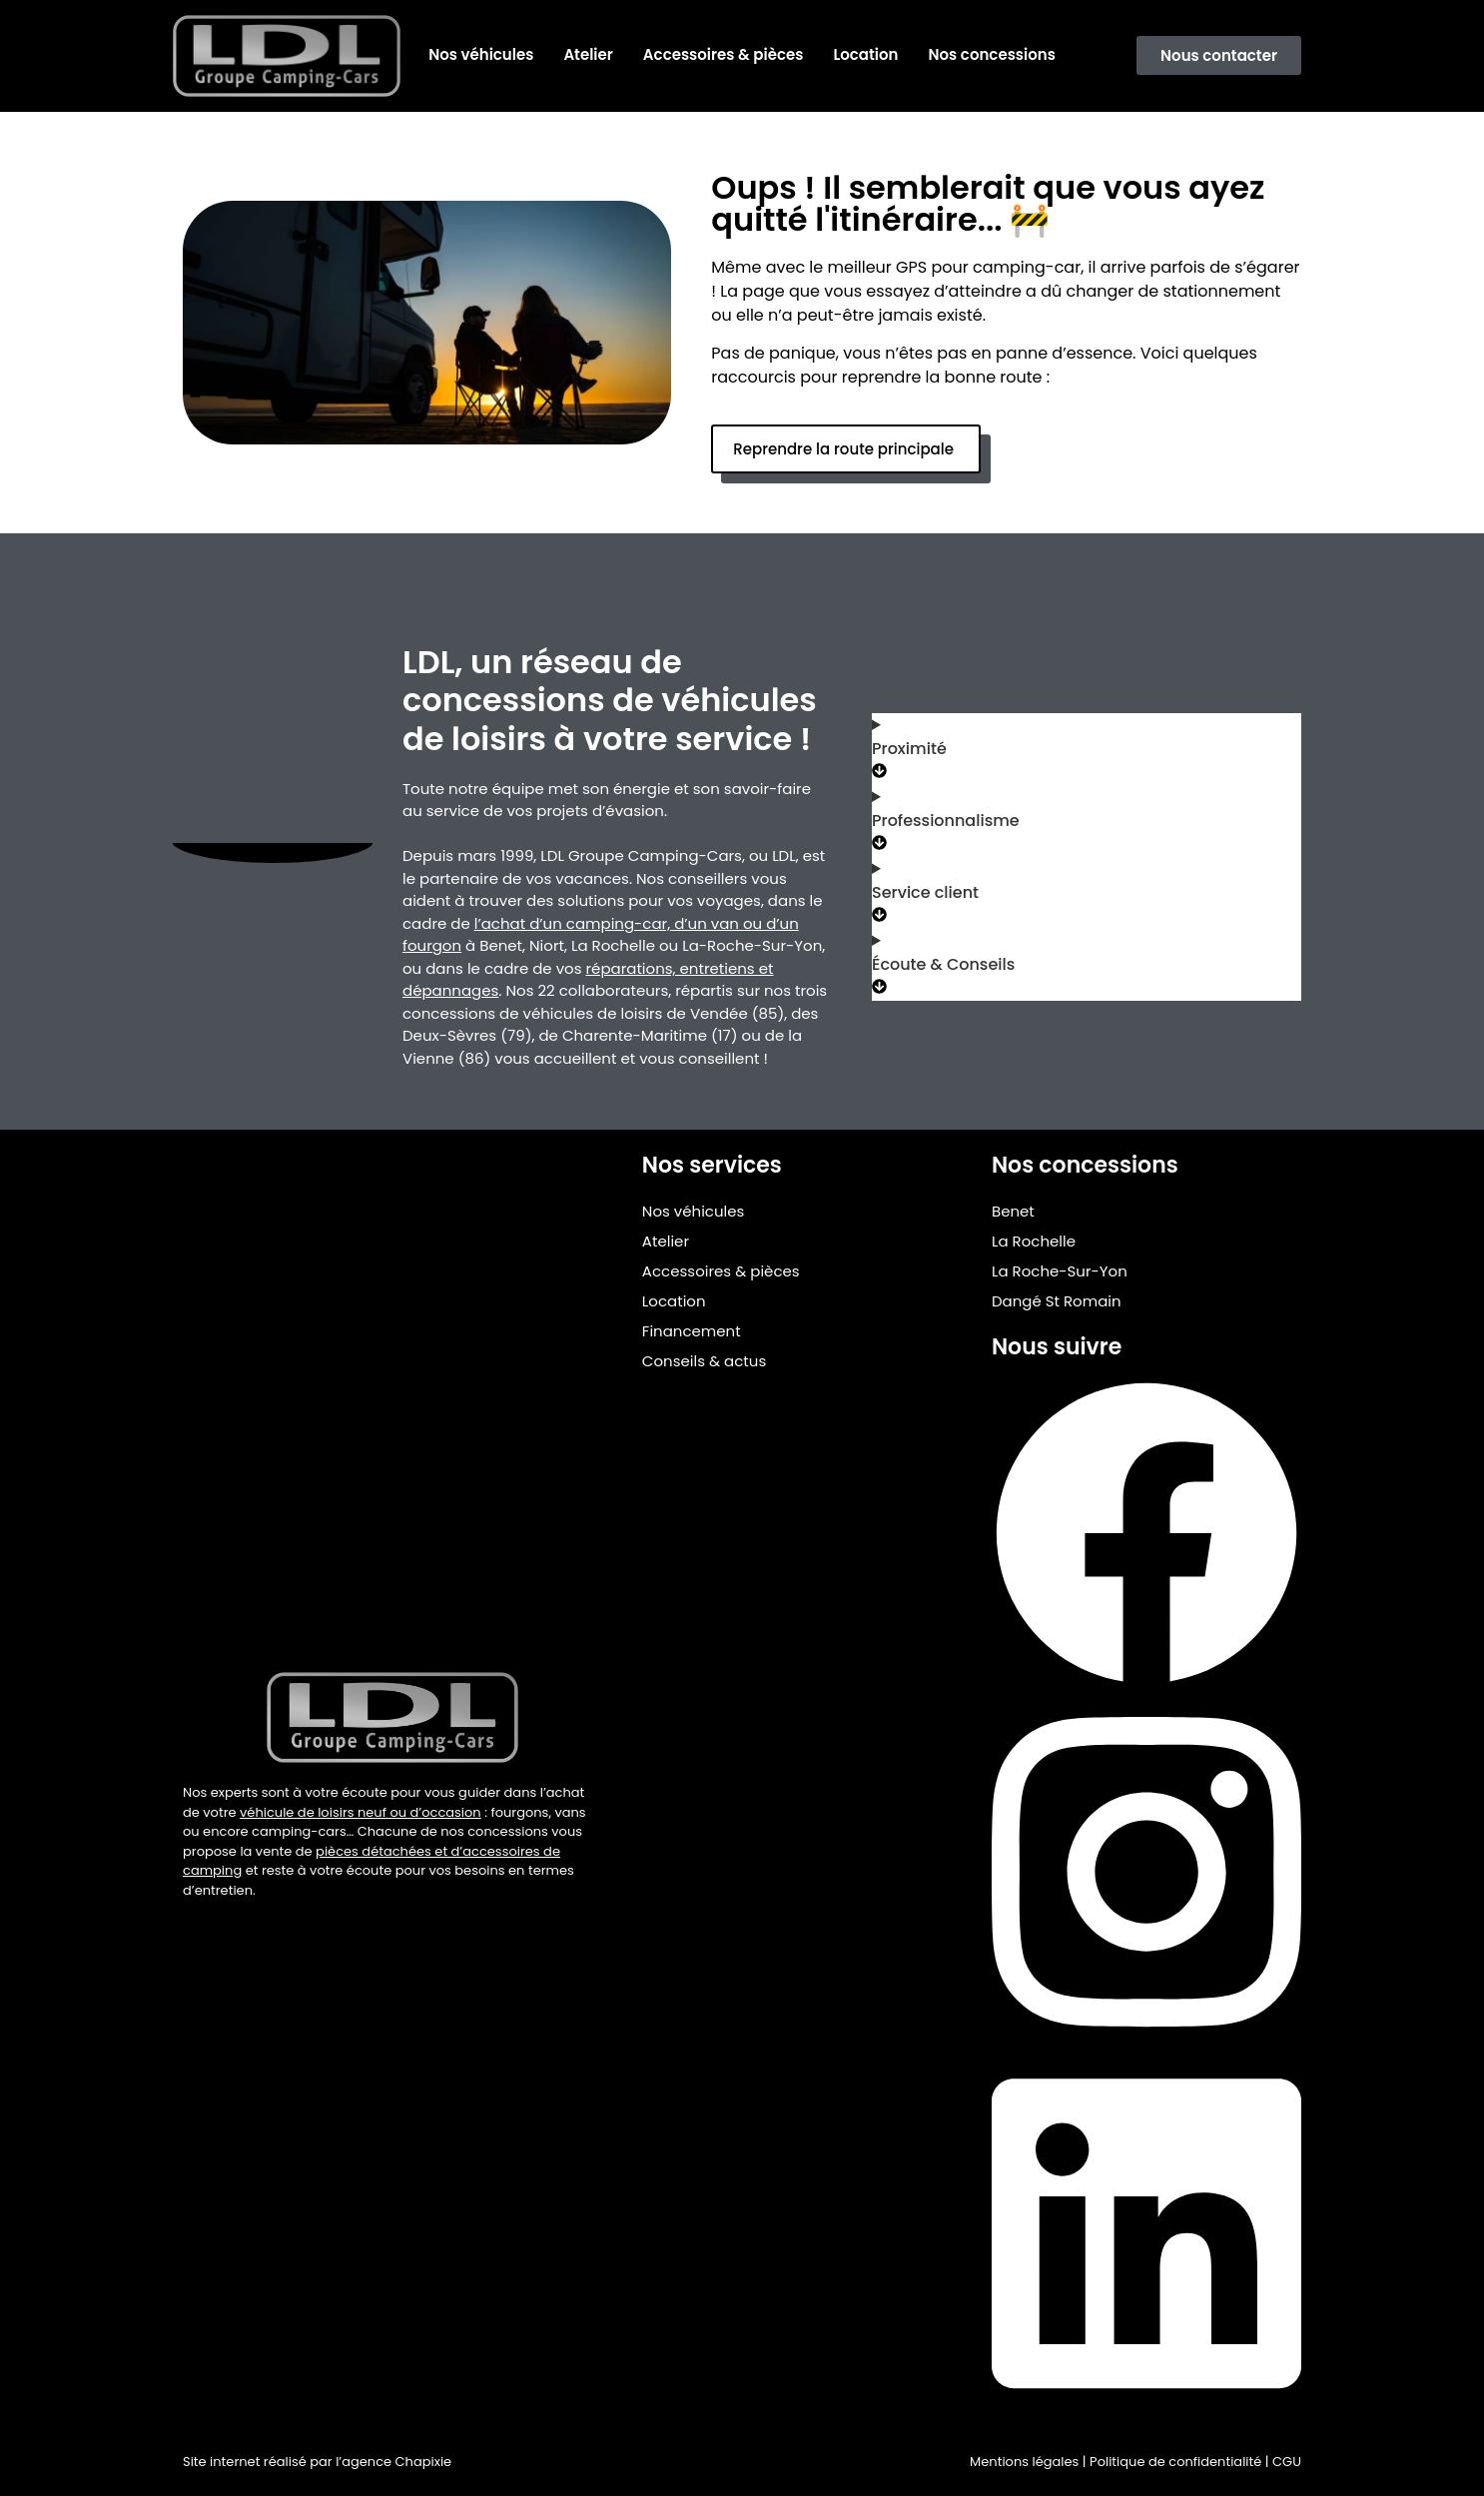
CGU (1286, 2461)
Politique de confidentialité (1175, 2461)
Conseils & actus (704, 1360)
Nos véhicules (480, 54)
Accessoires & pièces (723, 54)
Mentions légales (1024, 2461)
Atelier (587, 54)
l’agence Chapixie (393, 2461)
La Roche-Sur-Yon (1059, 1270)
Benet (1013, 1211)
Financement (691, 1330)
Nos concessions (992, 54)
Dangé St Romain (1056, 1300)
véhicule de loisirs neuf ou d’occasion (360, 1812)
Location (865, 54)
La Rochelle (1034, 1241)
